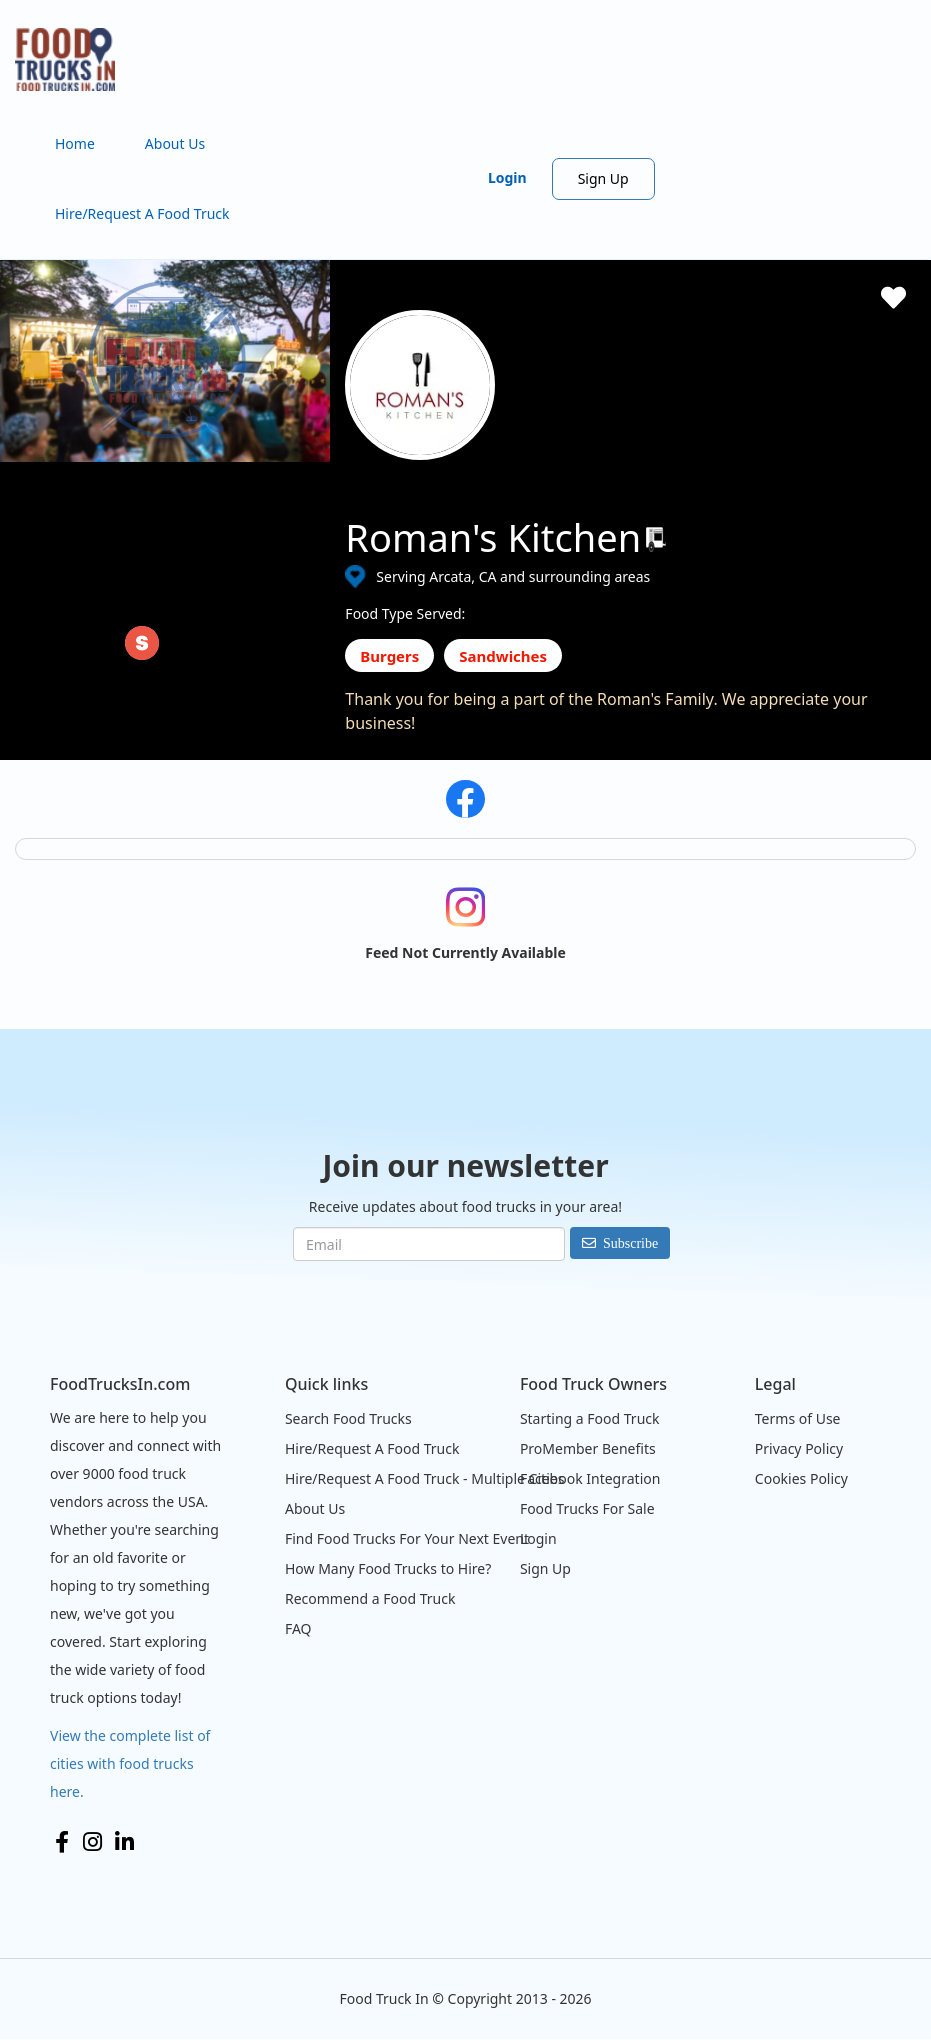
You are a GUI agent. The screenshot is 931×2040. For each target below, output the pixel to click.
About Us (175, 143)
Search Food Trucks (348, 1418)
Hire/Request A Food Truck (142, 213)
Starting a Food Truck (590, 1418)
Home (75, 143)
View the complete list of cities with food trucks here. (130, 1763)
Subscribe (630, 1243)
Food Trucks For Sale (587, 1508)
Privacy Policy (799, 1448)
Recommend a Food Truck (370, 1598)
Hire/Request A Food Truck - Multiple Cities (424, 1478)
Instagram (92, 1842)
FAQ (298, 1628)
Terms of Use (798, 1418)
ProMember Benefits (588, 1448)
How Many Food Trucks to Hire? (388, 1568)
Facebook (62, 1842)
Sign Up (603, 178)
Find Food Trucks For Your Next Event (407, 1538)
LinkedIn (124, 1842)
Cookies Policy (801, 1478)
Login (507, 177)
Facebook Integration (590, 1478)
